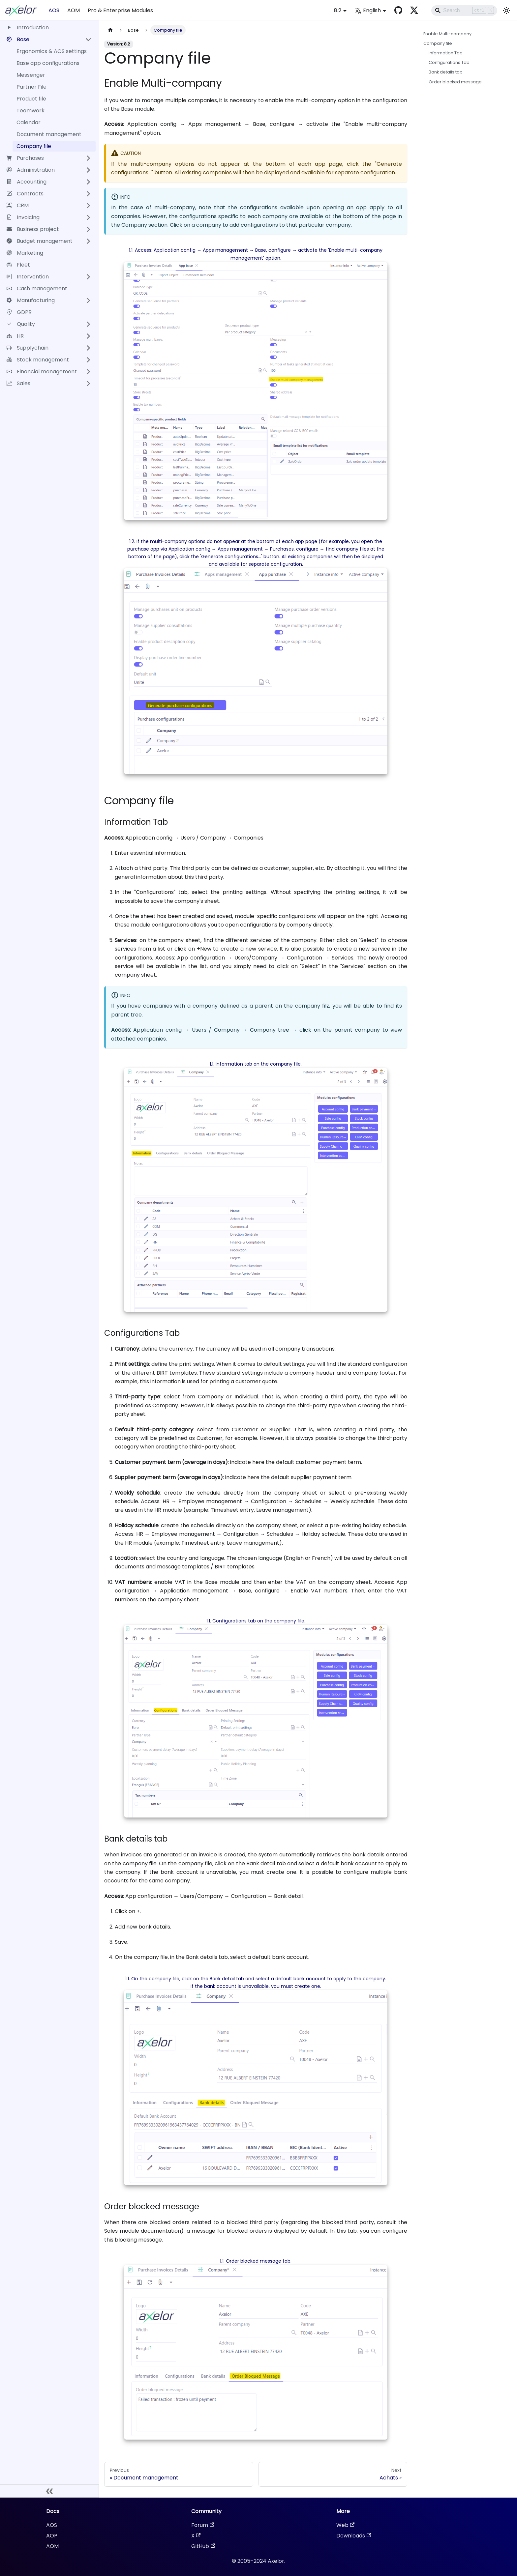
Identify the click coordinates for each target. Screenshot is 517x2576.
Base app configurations (47, 63)
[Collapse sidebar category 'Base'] (88, 39)
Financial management (42, 371)
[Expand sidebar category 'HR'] (88, 336)
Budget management (40, 241)
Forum (202, 2525)
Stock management (38, 359)
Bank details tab (446, 72)
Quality (21, 324)
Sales (18, 383)
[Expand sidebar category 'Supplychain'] (88, 348)
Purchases (25, 158)
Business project (33, 229)
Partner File (31, 87)
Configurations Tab (449, 62)
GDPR (19, 312)
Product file (31, 98)
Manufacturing (31, 300)
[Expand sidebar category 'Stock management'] (88, 360)
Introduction (28, 27)
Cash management (37, 288)
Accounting (26, 182)
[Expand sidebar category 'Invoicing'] (88, 217)
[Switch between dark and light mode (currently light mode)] (506, 10)
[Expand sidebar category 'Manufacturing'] (88, 300)
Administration (31, 170)
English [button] (368, 10)
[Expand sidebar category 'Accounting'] (88, 182)
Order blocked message (455, 82)
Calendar (28, 122)
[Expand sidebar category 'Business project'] (88, 229)
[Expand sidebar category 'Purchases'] (88, 158)
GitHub (203, 2546)
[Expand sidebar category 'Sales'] (88, 383)
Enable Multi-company (447, 34)
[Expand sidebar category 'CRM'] (88, 205)
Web (345, 2525)
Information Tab (446, 53)
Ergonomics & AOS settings (51, 51)
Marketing (25, 253)
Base (18, 39)
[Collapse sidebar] (49, 2491)
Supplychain (27, 348)
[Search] (464, 10)
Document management (48, 134)
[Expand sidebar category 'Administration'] (88, 170)
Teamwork (30, 110)
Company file (33, 146)
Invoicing (23, 217)
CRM (18, 205)
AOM (73, 10)
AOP (51, 2535)
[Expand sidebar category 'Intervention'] (88, 277)
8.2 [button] (337, 10)
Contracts (25, 193)
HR (15, 336)
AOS (53, 10)
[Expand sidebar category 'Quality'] (88, 324)
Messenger (30, 75)
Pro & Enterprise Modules (120, 10)
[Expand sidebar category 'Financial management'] (88, 371)
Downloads (353, 2535)
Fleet (18, 265)
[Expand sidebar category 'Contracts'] (88, 193)
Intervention (28, 276)
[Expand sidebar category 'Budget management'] (88, 241)
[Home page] (110, 30)
